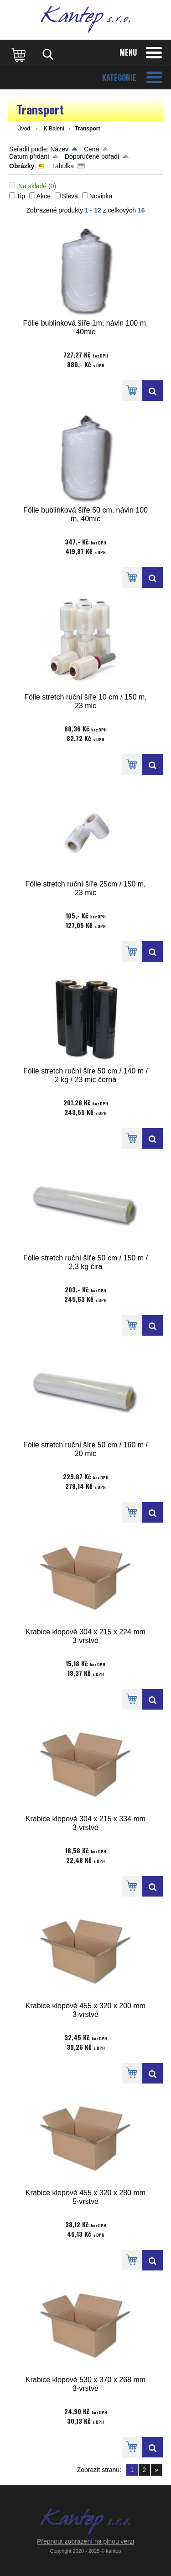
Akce (43, 196)
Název (59, 149)
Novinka (101, 196)
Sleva (70, 196)
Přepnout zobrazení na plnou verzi (85, 2541)
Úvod (23, 128)
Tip (20, 196)
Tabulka (63, 166)
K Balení (54, 128)
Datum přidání (29, 156)
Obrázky (21, 166)
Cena (91, 149)
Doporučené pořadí (92, 156)
